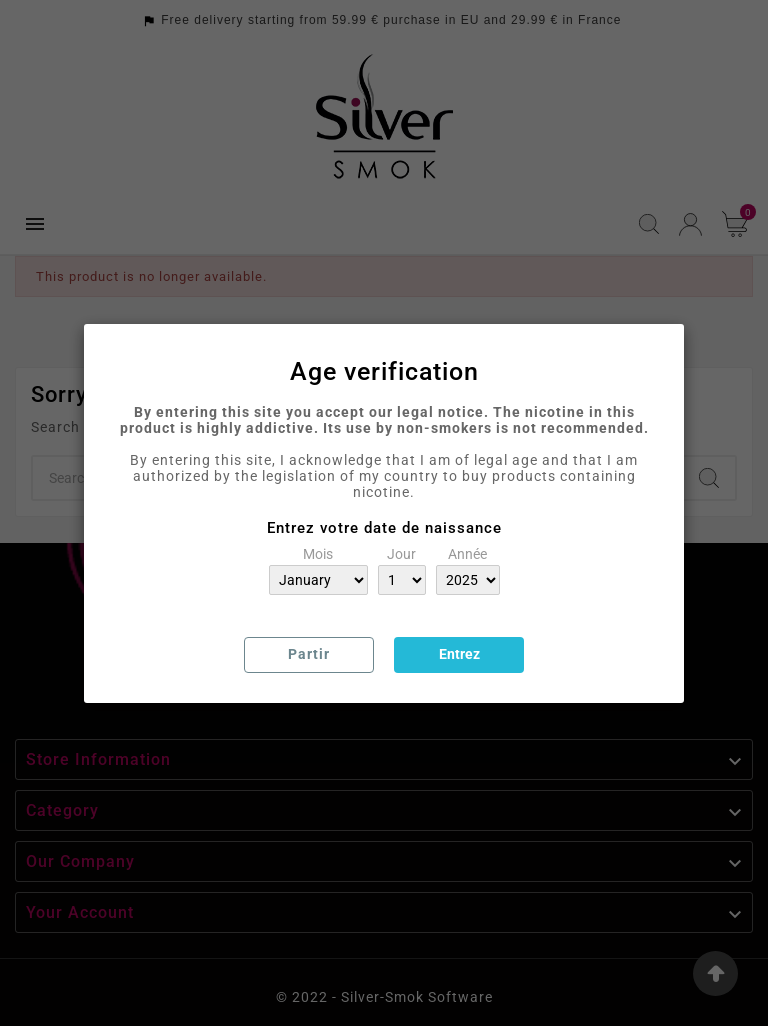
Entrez (459, 654)
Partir (309, 654)
